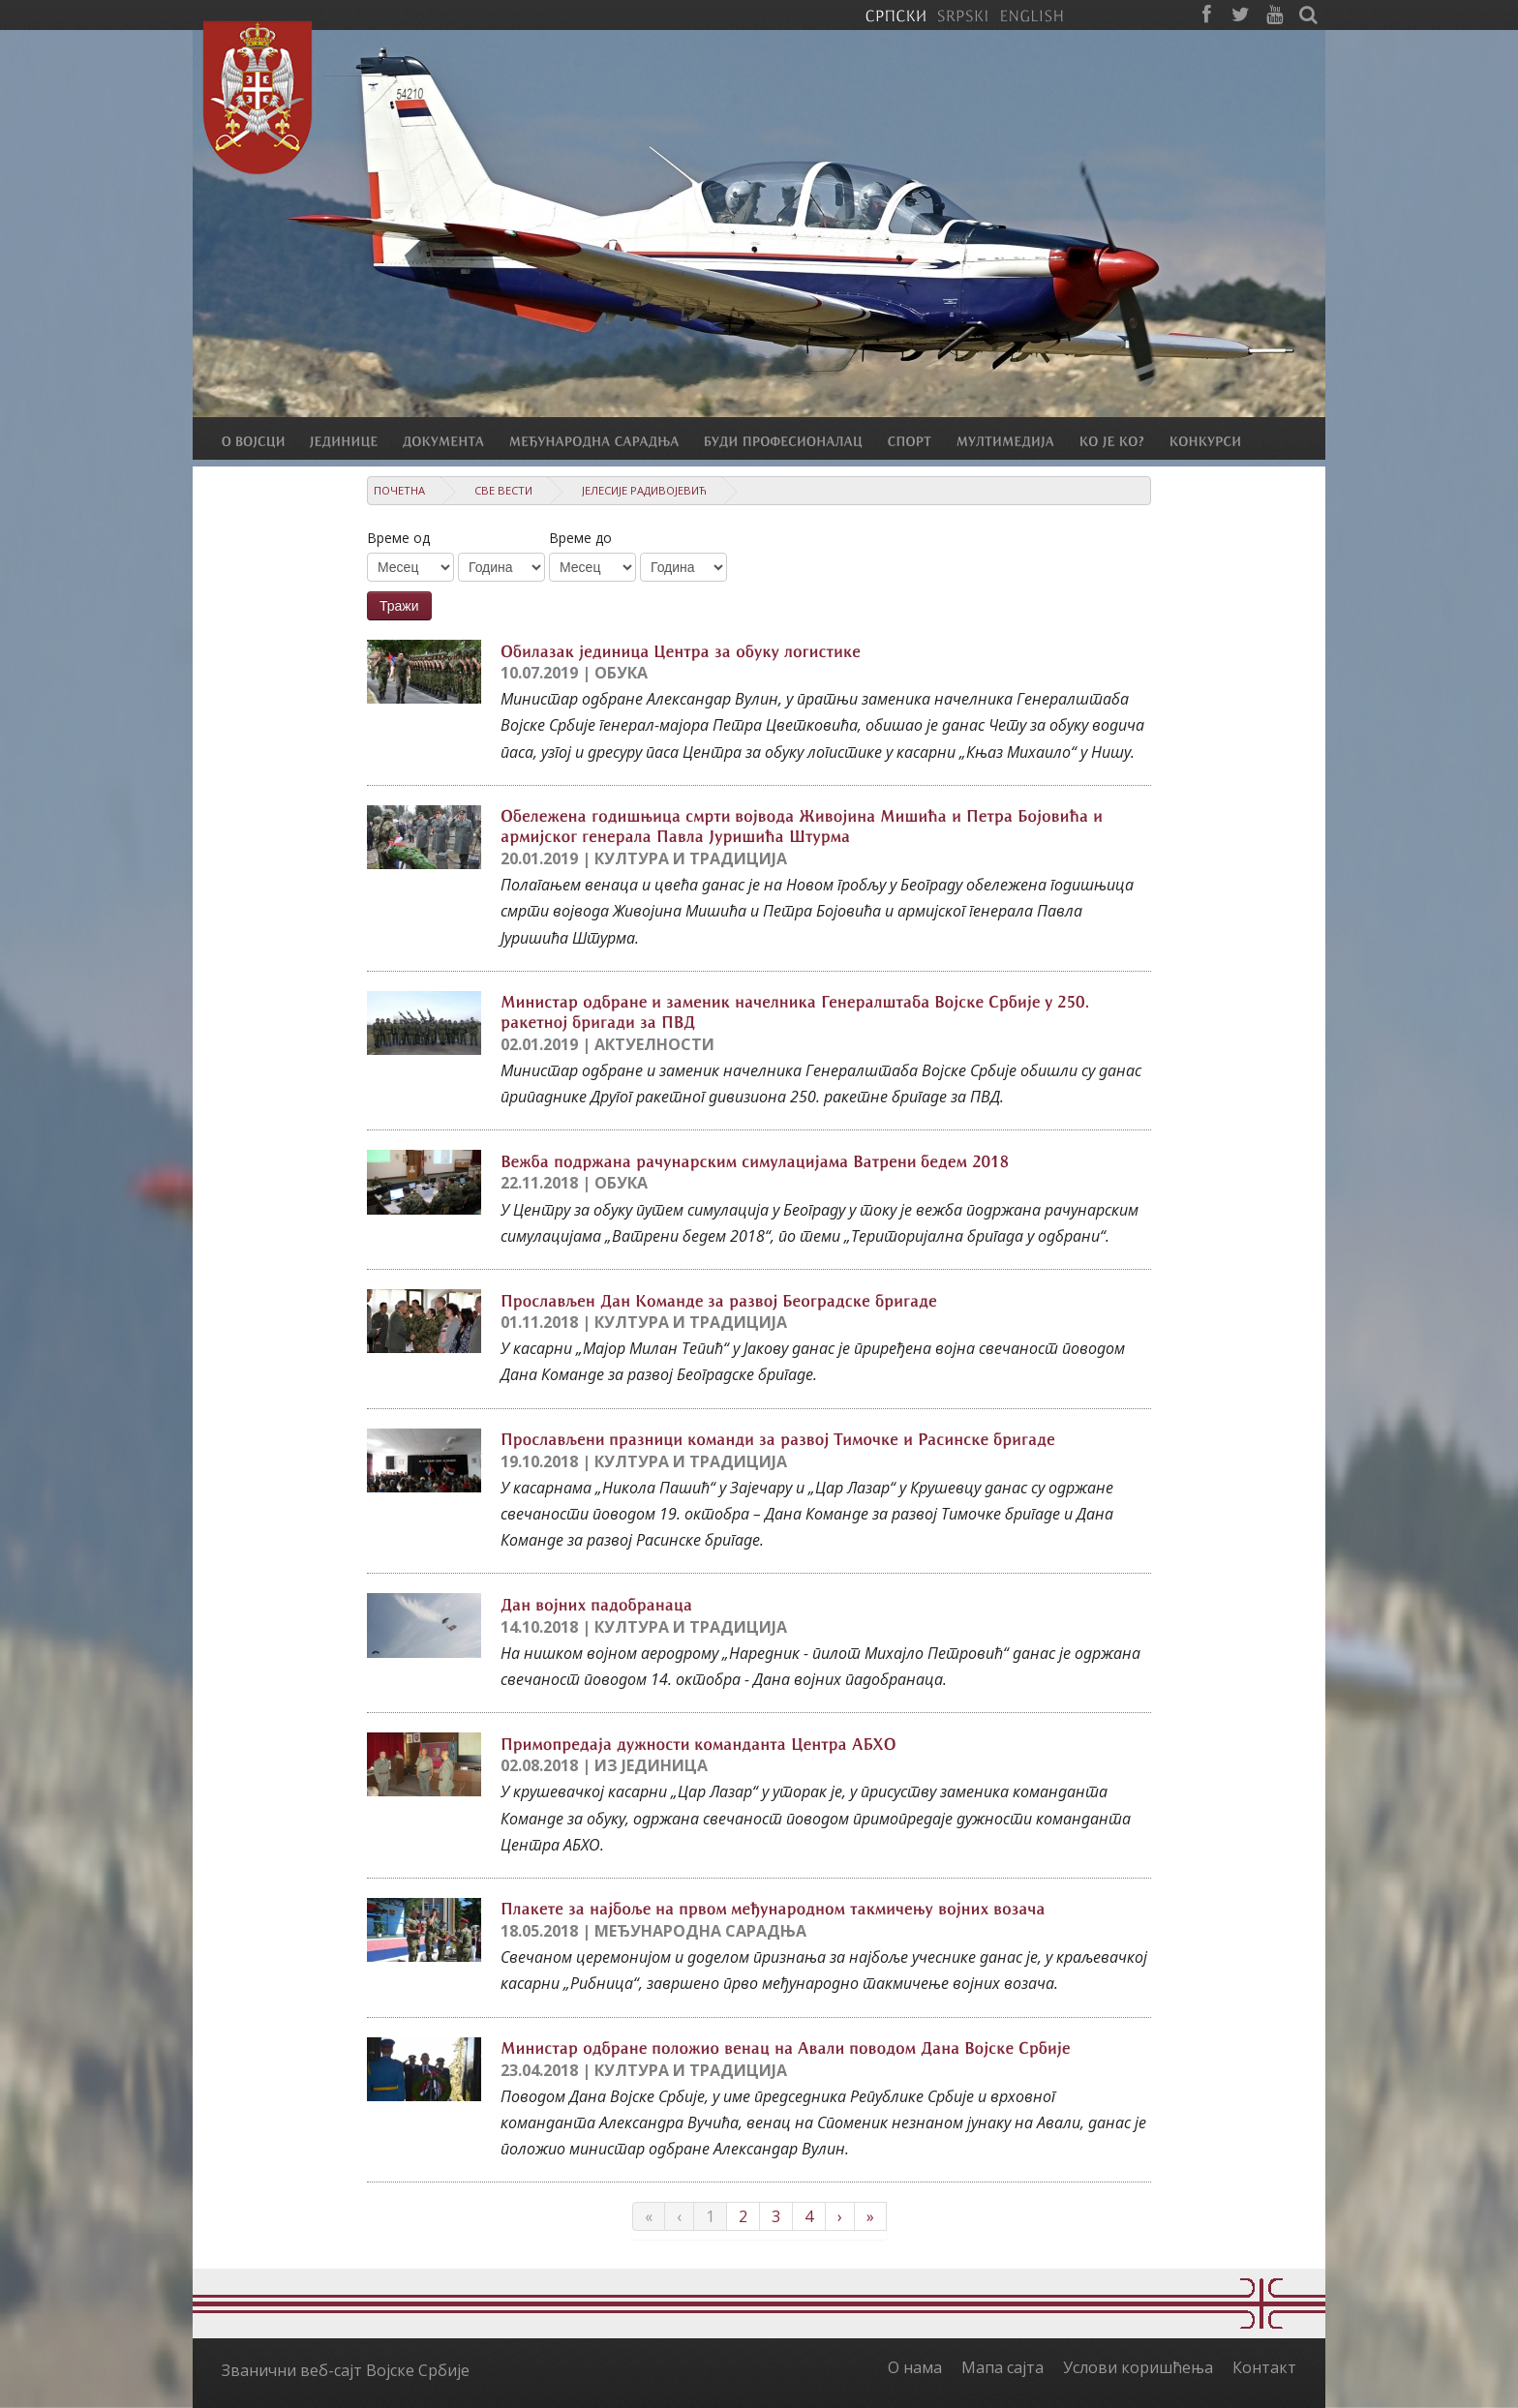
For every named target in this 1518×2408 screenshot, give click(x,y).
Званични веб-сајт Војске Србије (346, 2370)
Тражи (399, 606)
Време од (398, 537)
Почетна (399, 490)
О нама (915, 2367)
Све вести (503, 490)
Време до (580, 537)
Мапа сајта (1002, 2367)
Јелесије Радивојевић (644, 490)
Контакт (1264, 2367)
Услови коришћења (1138, 2367)
